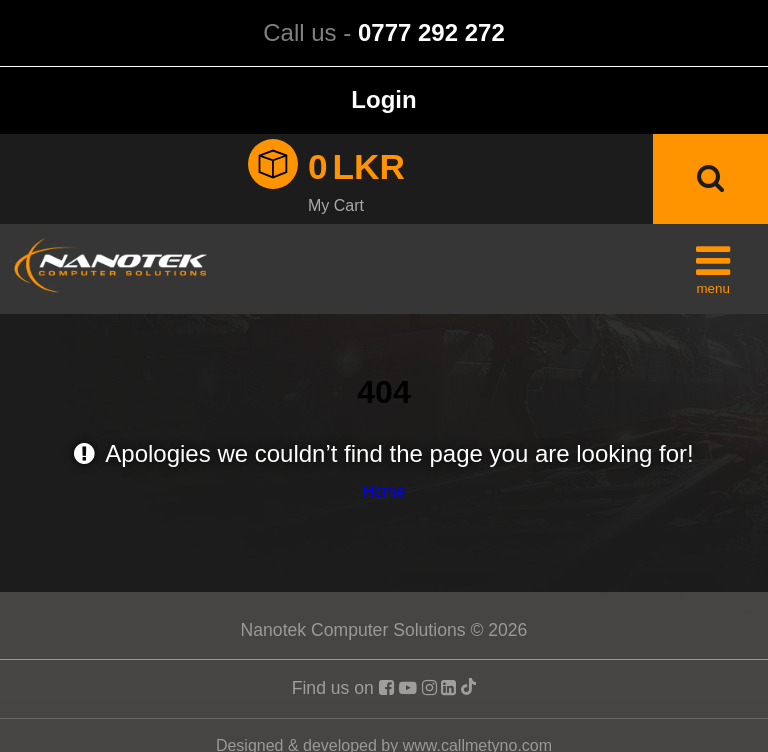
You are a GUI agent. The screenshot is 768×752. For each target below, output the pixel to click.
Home (384, 491)
